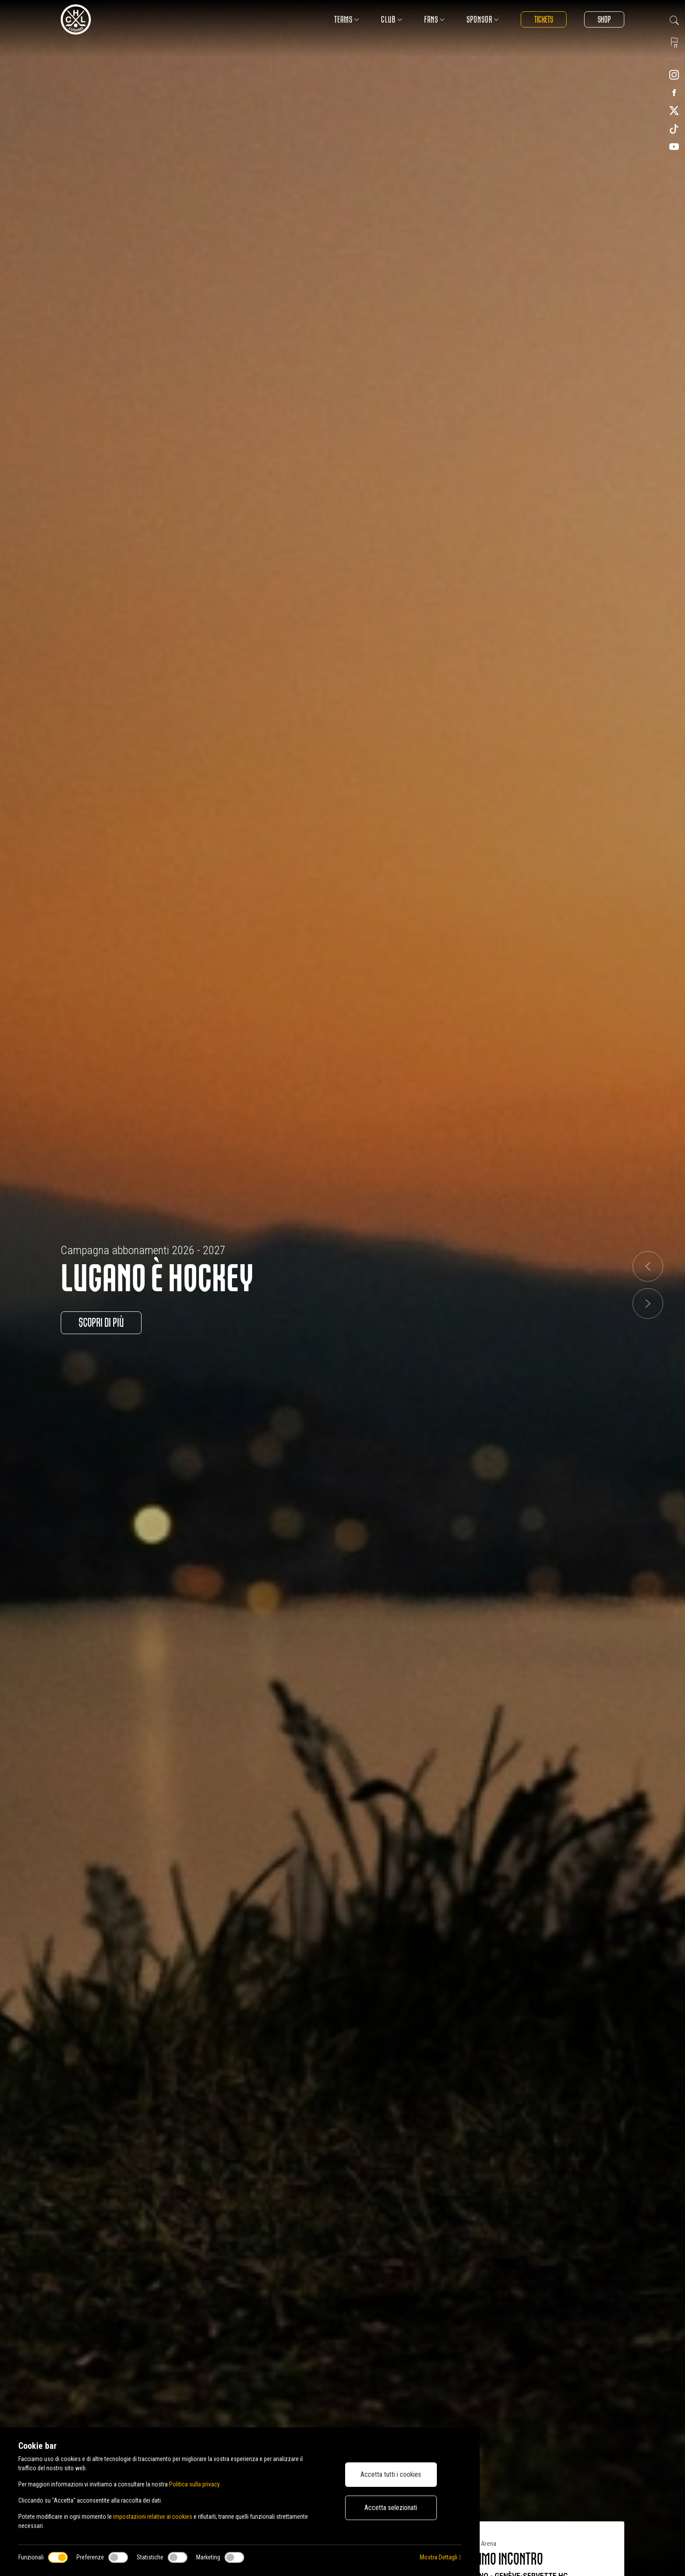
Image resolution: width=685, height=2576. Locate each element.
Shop (604, 19)
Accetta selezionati (390, 2507)
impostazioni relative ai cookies (152, 2516)
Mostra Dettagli (440, 2557)
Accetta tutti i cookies (390, 2474)
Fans (434, 19)
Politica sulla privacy (194, 2484)
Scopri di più (101, 1323)
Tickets (543, 19)
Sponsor (483, 19)
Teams (346, 19)
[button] (648, 1266)
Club (391, 19)
